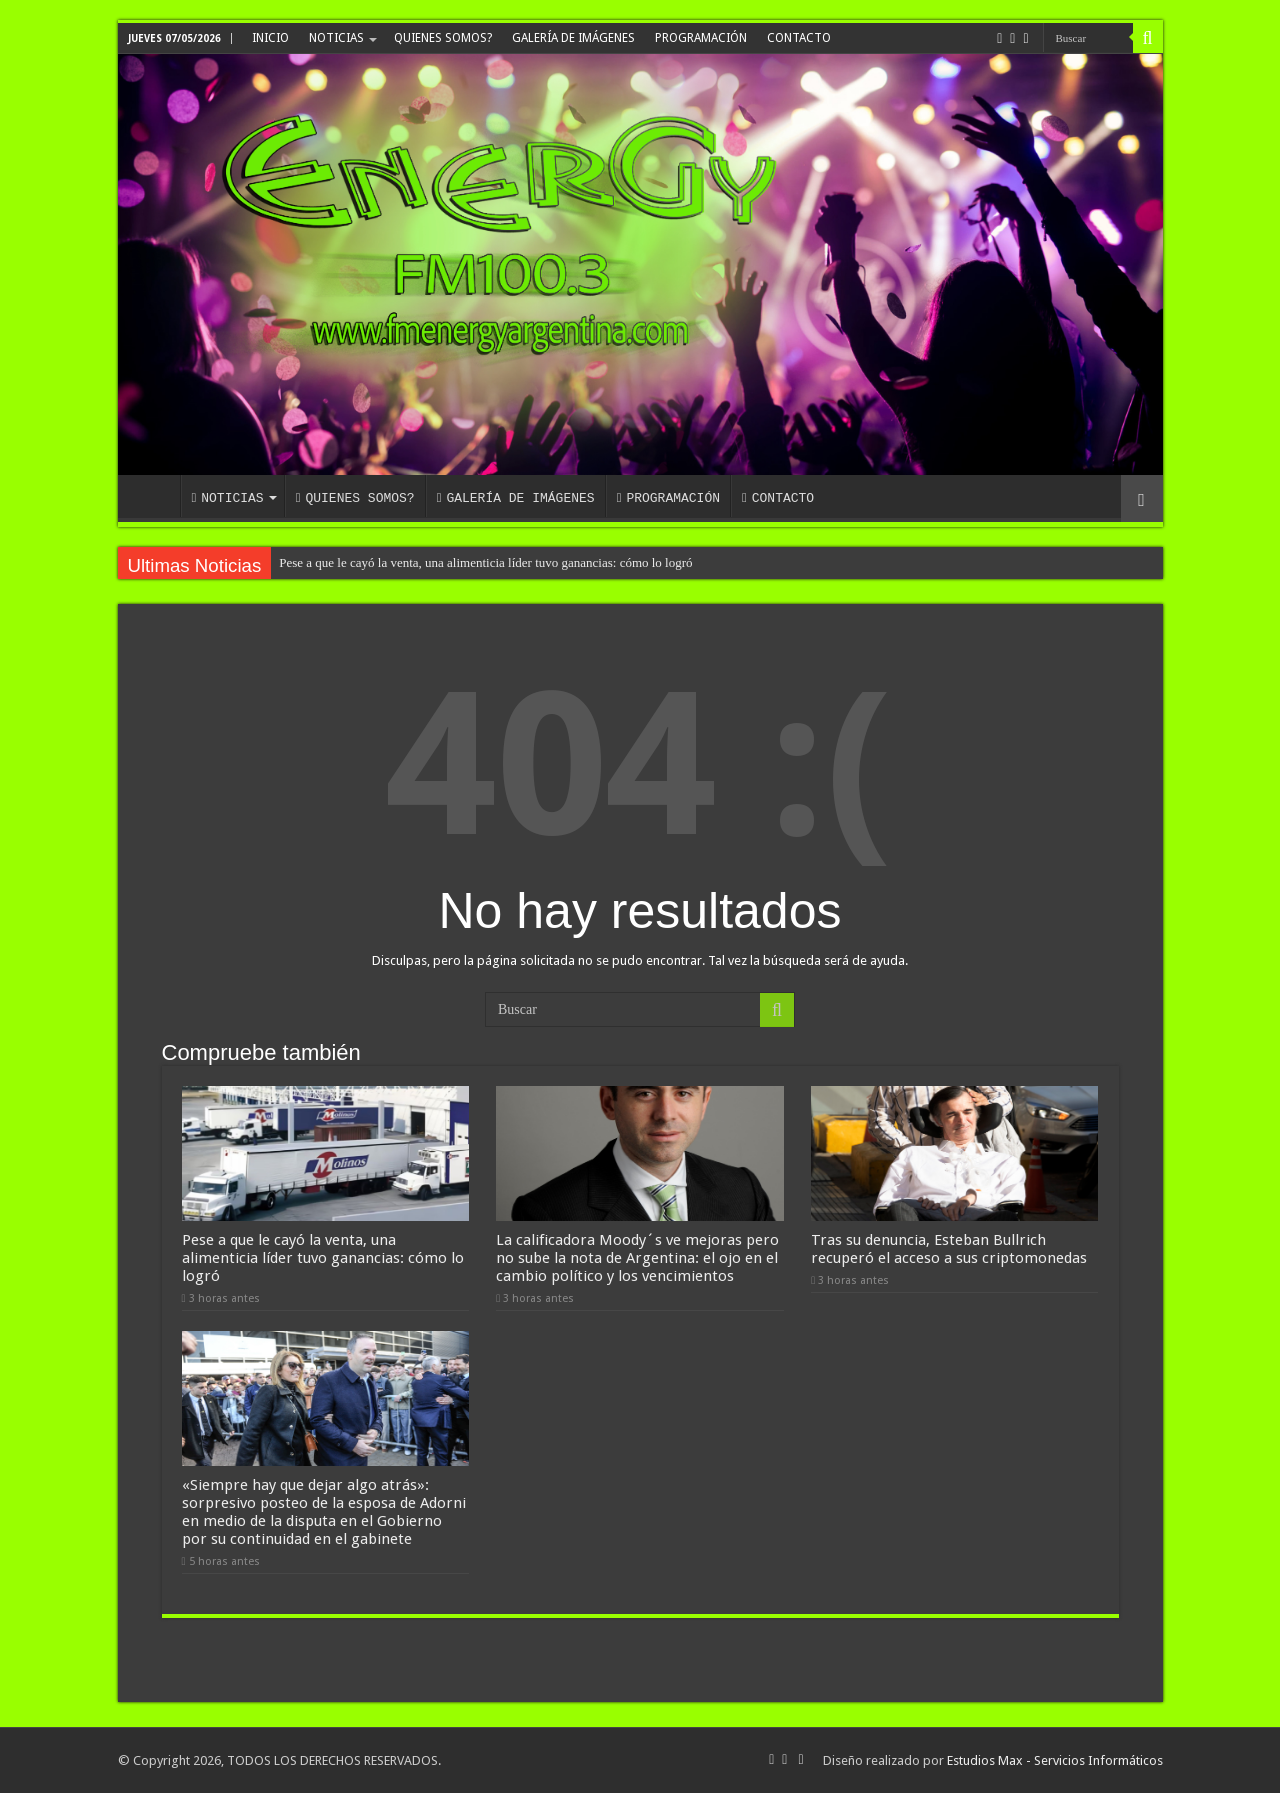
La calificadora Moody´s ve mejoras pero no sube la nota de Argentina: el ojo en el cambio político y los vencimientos (637, 1258)
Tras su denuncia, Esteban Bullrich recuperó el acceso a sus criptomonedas (949, 1249)
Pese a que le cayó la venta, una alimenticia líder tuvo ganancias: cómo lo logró (485, 562)
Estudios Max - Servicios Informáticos (1055, 1760)
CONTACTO (799, 38)
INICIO (270, 38)
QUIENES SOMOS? (443, 38)
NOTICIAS (336, 38)
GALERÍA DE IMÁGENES (573, 38)
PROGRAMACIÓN (701, 38)
